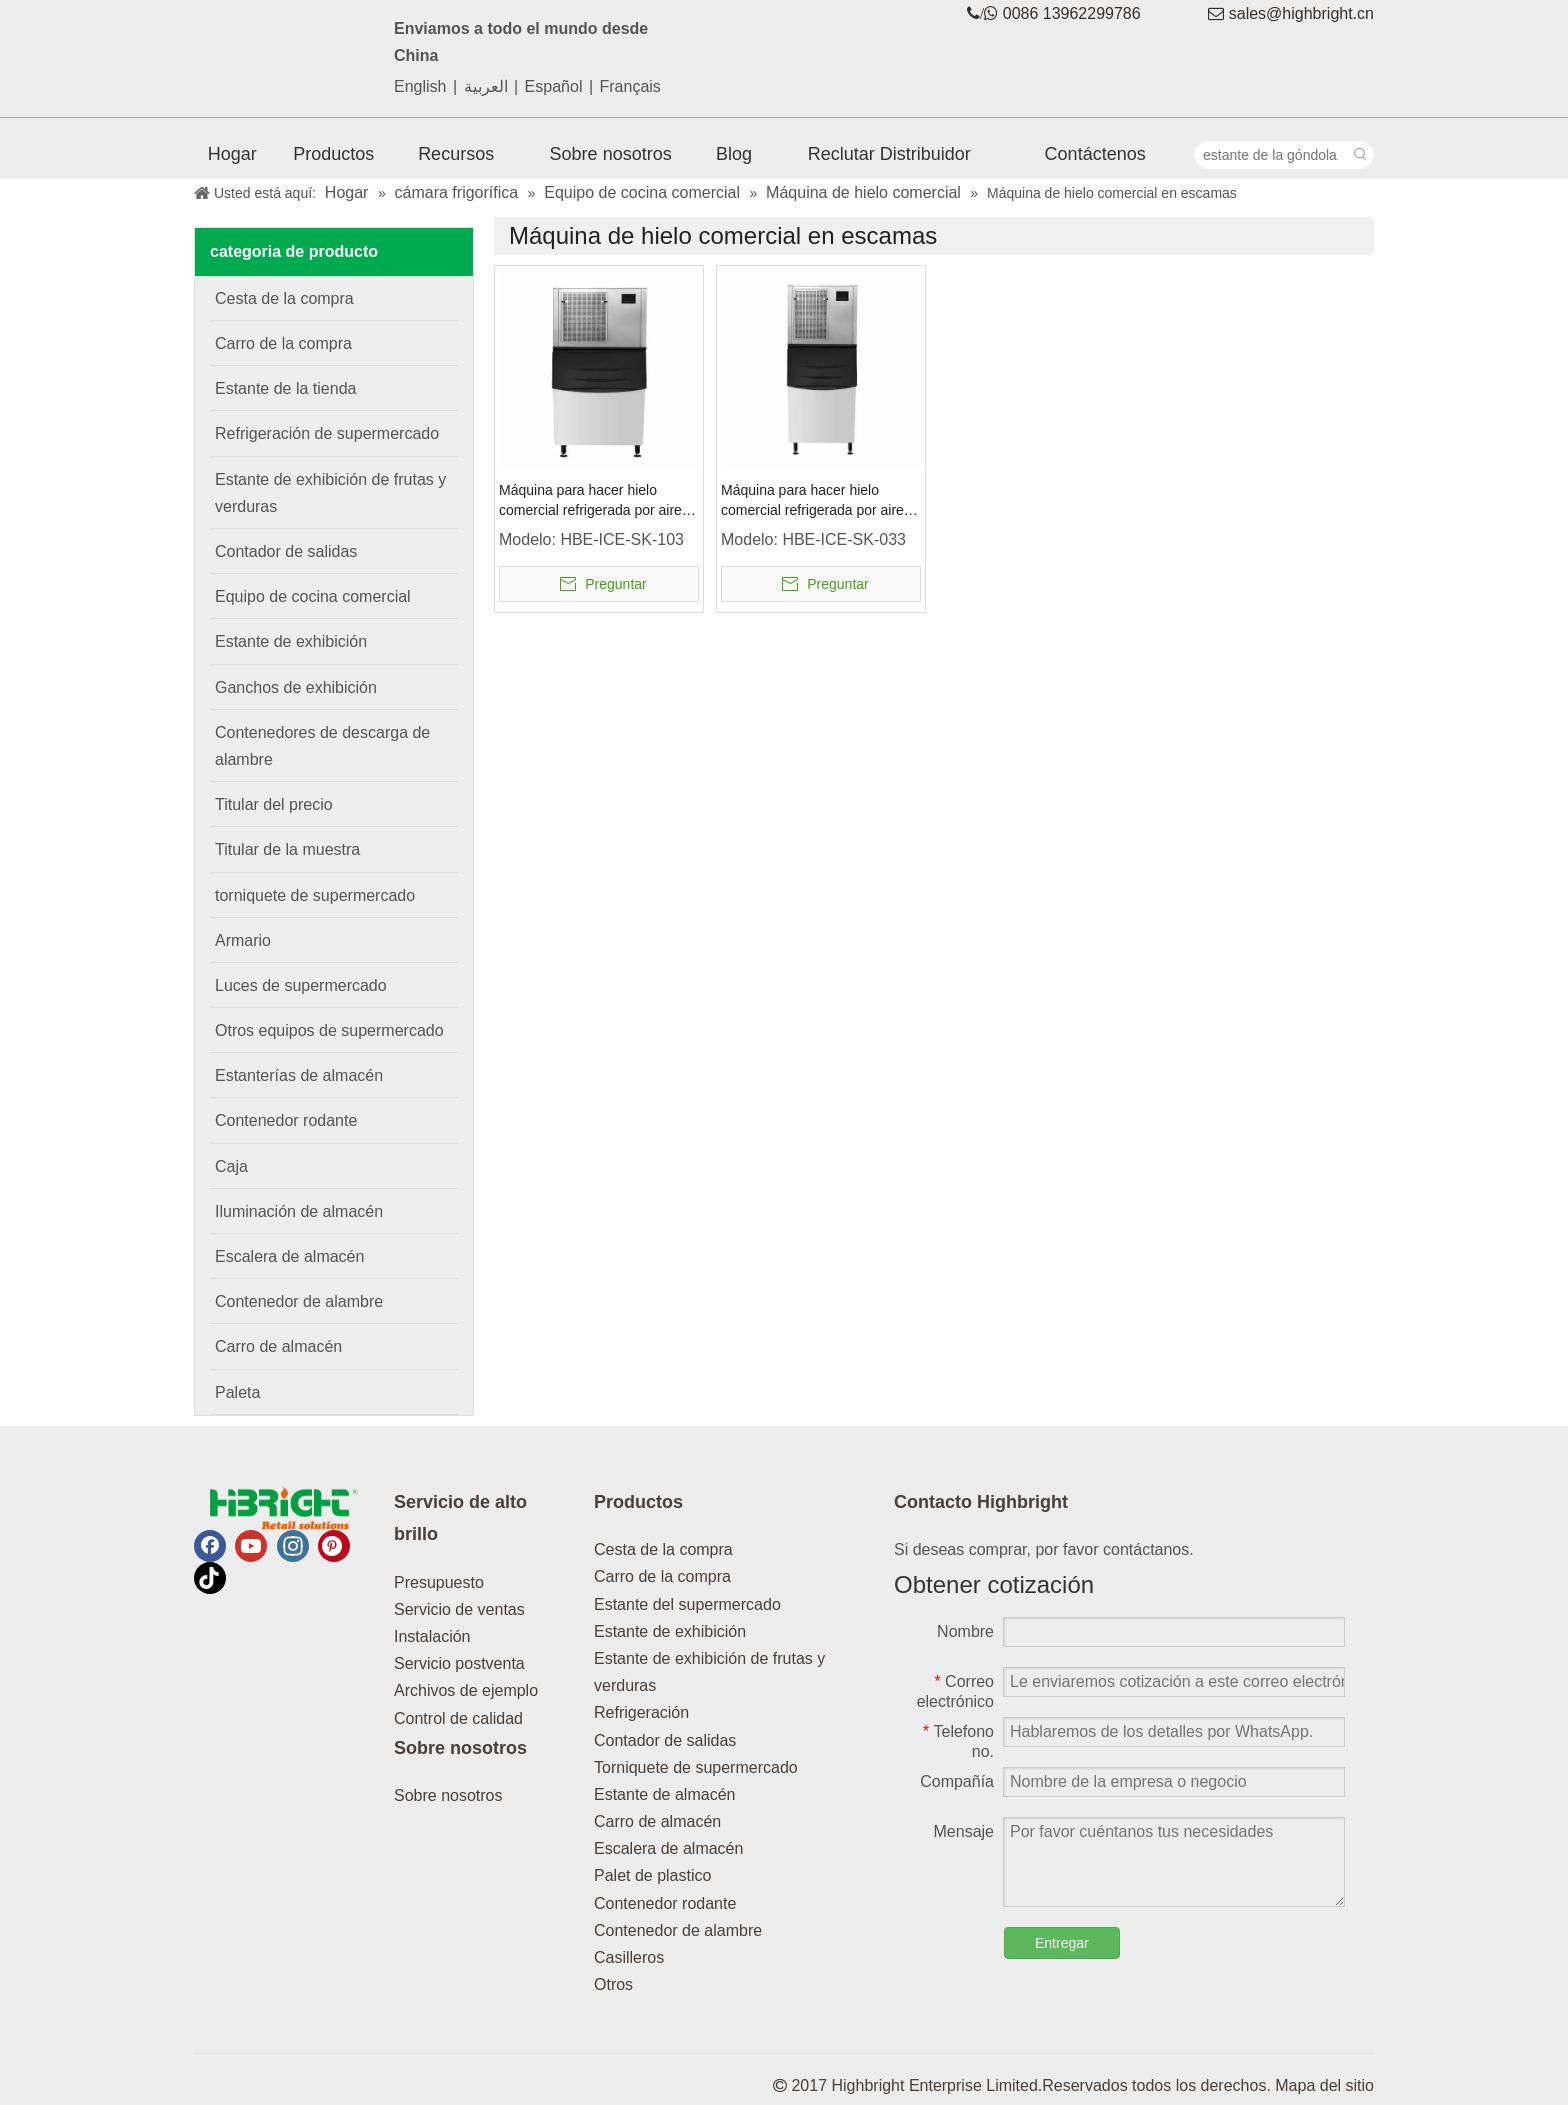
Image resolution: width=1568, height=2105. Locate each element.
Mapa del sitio (1324, 2085)
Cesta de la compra (663, 1549)
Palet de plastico (652, 1875)
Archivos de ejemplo (466, 1690)
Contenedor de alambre (678, 1930)
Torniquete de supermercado (696, 1767)
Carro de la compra (662, 1576)
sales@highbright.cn (1301, 13)
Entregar (1062, 1943)
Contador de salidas (665, 1740)
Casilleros (629, 1957)
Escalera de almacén (668, 1848)
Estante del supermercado (687, 1604)
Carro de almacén (657, 1821)
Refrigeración (641, 1712)
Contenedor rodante (665, 1903)
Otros (613, 1984)
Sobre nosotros (448, 1795)
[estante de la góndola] (1271, 155)
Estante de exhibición (670, 1631)
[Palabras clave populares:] (1360, 155)
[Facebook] (210, 1546)
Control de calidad (458, 1718)
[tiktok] (210, 1578)
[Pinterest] (334, 1546)
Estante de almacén (664, 1794)
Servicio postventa (459, 1663)
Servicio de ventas (459, 1609)
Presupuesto (439, 1582)
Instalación (432, 1636)
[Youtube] (251, 1546)
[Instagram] (293, 1546)
